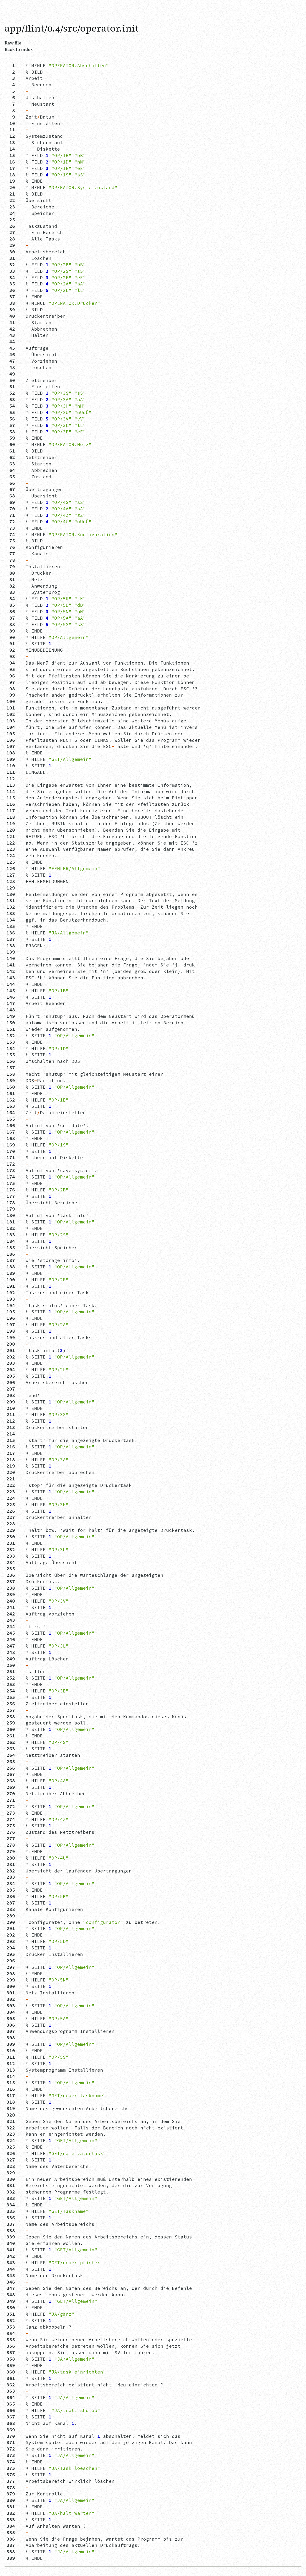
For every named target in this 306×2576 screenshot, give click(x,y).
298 (10, 1973)
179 (10, 1209)
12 (10, 136)
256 (10, 1704)
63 (10, 464)
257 (10, 1710)
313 (10, 2070)
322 (10, 2128)
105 (10, 734)
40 (10, 316)
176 (10, 1190)
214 (10, 1434)
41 (10, 322)
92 (10, 650)
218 (10, 1460)
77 (10, 554)
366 (10, 2410)
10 (10, 123)
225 (10, 1504)
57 (10, 425)
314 (10, 2076)
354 (10, 2333)
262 (10, 1742)
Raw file (13, 43)
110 (10, 766)
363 (10, 2391)
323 (10, 2134)
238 (10, 1588)
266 (10, 1768)
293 (10, 1941)
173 (10, 1170)
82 (10, 586)
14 (10, 149)
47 (10, 361)
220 (10, 1472)
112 (10, 778)
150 (10, 1023)
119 (10, 823)
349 (10, 2301)
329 (10, 2173)
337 (10, 2224)
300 (10, 1986)
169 (10, 1145)
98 (10, 689)
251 (10, 1671)
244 (10, 1626)
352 (10, 2320)
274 (10, 1819)
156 (10, 1061)
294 (10, 1948)
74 (10, 534)
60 (10, 444)
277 (10, 1838)
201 (10, 1350)
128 (10, 881)
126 (10, 868)
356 (10, 2346)
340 (10, 2243)
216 (10, 1447)
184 (10, 1241)
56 (10, 419)
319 (10, 2108)
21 (10, 194)
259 (10, 1723)
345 (10, 2275)
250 (10, 1665)
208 (10, 1395)
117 (10, 810)
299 (10, 1980)
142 (10, 971)
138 (10, 946)
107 (10, 746)
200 (10, 1344)
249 (10, 1659)
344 (10, 2269)
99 (10, 695)
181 (10, 1222)
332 (10, 2192)
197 (10, 1324)
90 (10, 637)
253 (10, 1684)
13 (10, 142)
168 (10, 1138)
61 (10, 451)
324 (10, 2140)
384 (10, 2526)
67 (10, 489)
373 (10, 2455)
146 (10, 997)
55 (10, 412)
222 (10, 1485)
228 (10, 1524)
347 (10, 2288)
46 (10, 354)
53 (10, 399)
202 (10, 1357)
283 (10, 1877)
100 (10, 701)
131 (10, 900)
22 (10, 200)
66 (10, 483)
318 (10, 2102)
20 (10, 187)
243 (10, 1620)
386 (10, 2539)
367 (10, 2417)
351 (10, 2314)
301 (10, 1993)
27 (10, 232)
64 (10, 470)
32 (10, 264)
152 (10, 1035)
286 (10, 1896)
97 (10, 682)
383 (10, 2519)
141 (10, 965)
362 (10, 2385)
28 (10, 239)
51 (10, 386)
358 (10, 2359)
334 (10, 2205)
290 (10, 1922)
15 (10, 155)
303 (10, 2005)
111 (10, 772)
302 (10, 1999)
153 (10, 1042)
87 (10, 618)
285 (10, 1890)
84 (10, 598)
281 (10, 1864)
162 (10, 1100)
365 (10, 2404)
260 (10, 1729)
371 (10, 2442)
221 (10, 1479)
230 (10, 1536)
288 (10, 1909)
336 (10, 2218)
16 (10, 162)
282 (10, 1871)
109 (10, 759)
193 (10, 1299)
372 (10, 2449)
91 (10, 643)
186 (10, 1254)
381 (10, 2507)
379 (10, 2494)
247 (10, 1646)
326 (10, 2153)
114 (10, 791)
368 (10, 2423)
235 (10, 1569)
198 (10, 1331)
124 (10, 855)
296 (10, 1961)
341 (10, 2250)
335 (10, 2211)
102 (10, 714)
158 (10, 1074)
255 (10, 1697)
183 (10, 1235)
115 (10, 798)
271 (10, 1800)
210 (10, 1408)
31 (10, 258)
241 (10, 1607)
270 (10, 1793)
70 (10, 509)
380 (10, 2500)
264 (10, 1755)
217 (10, 1453)
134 (10, 920)
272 (10, 1806)
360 (10, 2372)
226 (10, 1511)
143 (10, 978)
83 (10, 592)
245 (10, 1633)
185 (10, 1247)
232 (10, 1549)
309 (10, 2044)
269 (10, 1787)
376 (10, 2475)
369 (10, 2430)
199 (10, 1337)
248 (10, 1652)
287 (10, 1903)
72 (10, 521)
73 (10, 528)
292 (10, 1935)
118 (10, 817)
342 (10, 2256)
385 (10, 2532)
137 (10, 939)
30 (10, 252)
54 (10, 406)
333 (10, 2198)
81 (10, 579)
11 (10, 129)
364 (10, 2397)
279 (10, 1851)
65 (10, 477)
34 (10, 277)
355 (10, 2339)
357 (10, 2352)
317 (10, 2095)
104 (10, 727)
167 (10, 1132)
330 (10, 2179)
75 (10, 541)
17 (10, 168)
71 (10, 515)
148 (10, 1010)
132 (10, 907)
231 (10, 1543)
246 (10, 1639)
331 (10, 2185)
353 (10, 2327)
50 (10, 380)
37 (10, 297)
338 (10, 2230)
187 (10, 1260)
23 (10, 207)
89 (10, 631)
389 (10, 2558)
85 (10, 605)
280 (10, 1858)
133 (10, 913)
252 (10, 1678)
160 (10, 1087)
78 (10, 560)
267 (10, 1774)
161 (10, 1093)
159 (10, 1080)
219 (10, 1466)
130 (10, 894)
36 (10, 290)
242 (10, 1614)
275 (10, 1825)
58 (10, 432)
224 (10, 1498)
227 (10, 1517)
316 (10, 2089)
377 (10, 2481)
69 (10, 502)
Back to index (19, 49)
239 (10, 1594)
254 (10, 1691)
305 (10, 2018)
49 (10, 374)
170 (10, 1151)
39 (10, 309)
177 (10, 1196)
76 (10, 547)
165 (10, 1119)
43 (10, 335)
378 (10, 2487)
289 (10, 1916)
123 (10, 849)
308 (10, 2038)
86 (10, 611)
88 (10, 624)
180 (10, 1215)
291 (10, 1928)
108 (10, 753)
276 (10, 1832)
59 (10, 438)
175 (10, 1183)
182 (10, 1228)
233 (10, 1556)
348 (10, 2295)
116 (10, 804)
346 (10, 2282)
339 (10, 2237)
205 (10, 1376)
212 (10, 1421)
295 (10, 1954)
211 (10, 1414)
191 (10, 1286)
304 (10, 2012)
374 (10, 2462)
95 (10, 669)
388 (10, 2551)
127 (10, 875)
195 (10, 1312)
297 (10, 1967)
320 (10, 2115)
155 (10, 1055)
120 (10, 830)
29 (10, 245)
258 (10, 1716)
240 (10, 1601)
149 (10, 1016)
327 (10, 2160)
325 (10, 2147)
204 (10, 1369)
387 (10, 2545)
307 (10, 2031)
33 (10, 271)
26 (10, 226)
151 (10, 1029)
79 (10, 566)
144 (10, 984)
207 (10, 1389)
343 (10, 2262)
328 (10, 2166)
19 (10, 181)
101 (10, 708)
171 (10, 1157)
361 (10, 2378)
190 (10, 1280)
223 (10, 1492)
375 (10, 2468)
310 (10, 2050)
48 (10, 367)
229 (10, 1530)
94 (10, 663)
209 (10, 1402)
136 (10, 933)
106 (10, 740)
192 (10, 1292)
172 (10, 1164)
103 (10, 721)
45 (10, 348)
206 (10, 1382)
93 (10, 656)
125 (10, 862)
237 (10, 1581)
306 (10, 2025)
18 (10, 175)
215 (10, 1440)
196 (10, 1318)
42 (10, 329)
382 (10, 2513)
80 (10, 573)
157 (10, 1067)
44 (10, 341)
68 (10, 496)
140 (10, 958)
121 (10, 836)
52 (10, 393)
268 (10, 1781)
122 (10, 843)
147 (10, 1003)
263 (10, 1749)
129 (10, 888)
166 (10, 1125)
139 (10, 952)
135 (10, 926)
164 (10, 1112)
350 (10, 2307)
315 (10, 2082)
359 (10, 2365)
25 (10, 220)
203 (10, 1363)
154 (10, 1048)
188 (10, 1267)
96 (10, 676)
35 (10, 284)
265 (10, 1761)
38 (10, 303)
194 (10, 1305)
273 (10, 1813)
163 (10, 1106)
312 (10, 2063)
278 (10, 1845)
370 (10, 2436)
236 (10, 1575)
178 (10, 1203)
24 (10, 213)
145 (10, 990)
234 (10, 1562)
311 (10, 2057)
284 (10, 1883)
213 (10, 1427)
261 (10, 1736)
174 (10, 1177)
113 (10, 785)
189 (10, 1273)
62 (10, 457)
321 (10, 2121)
